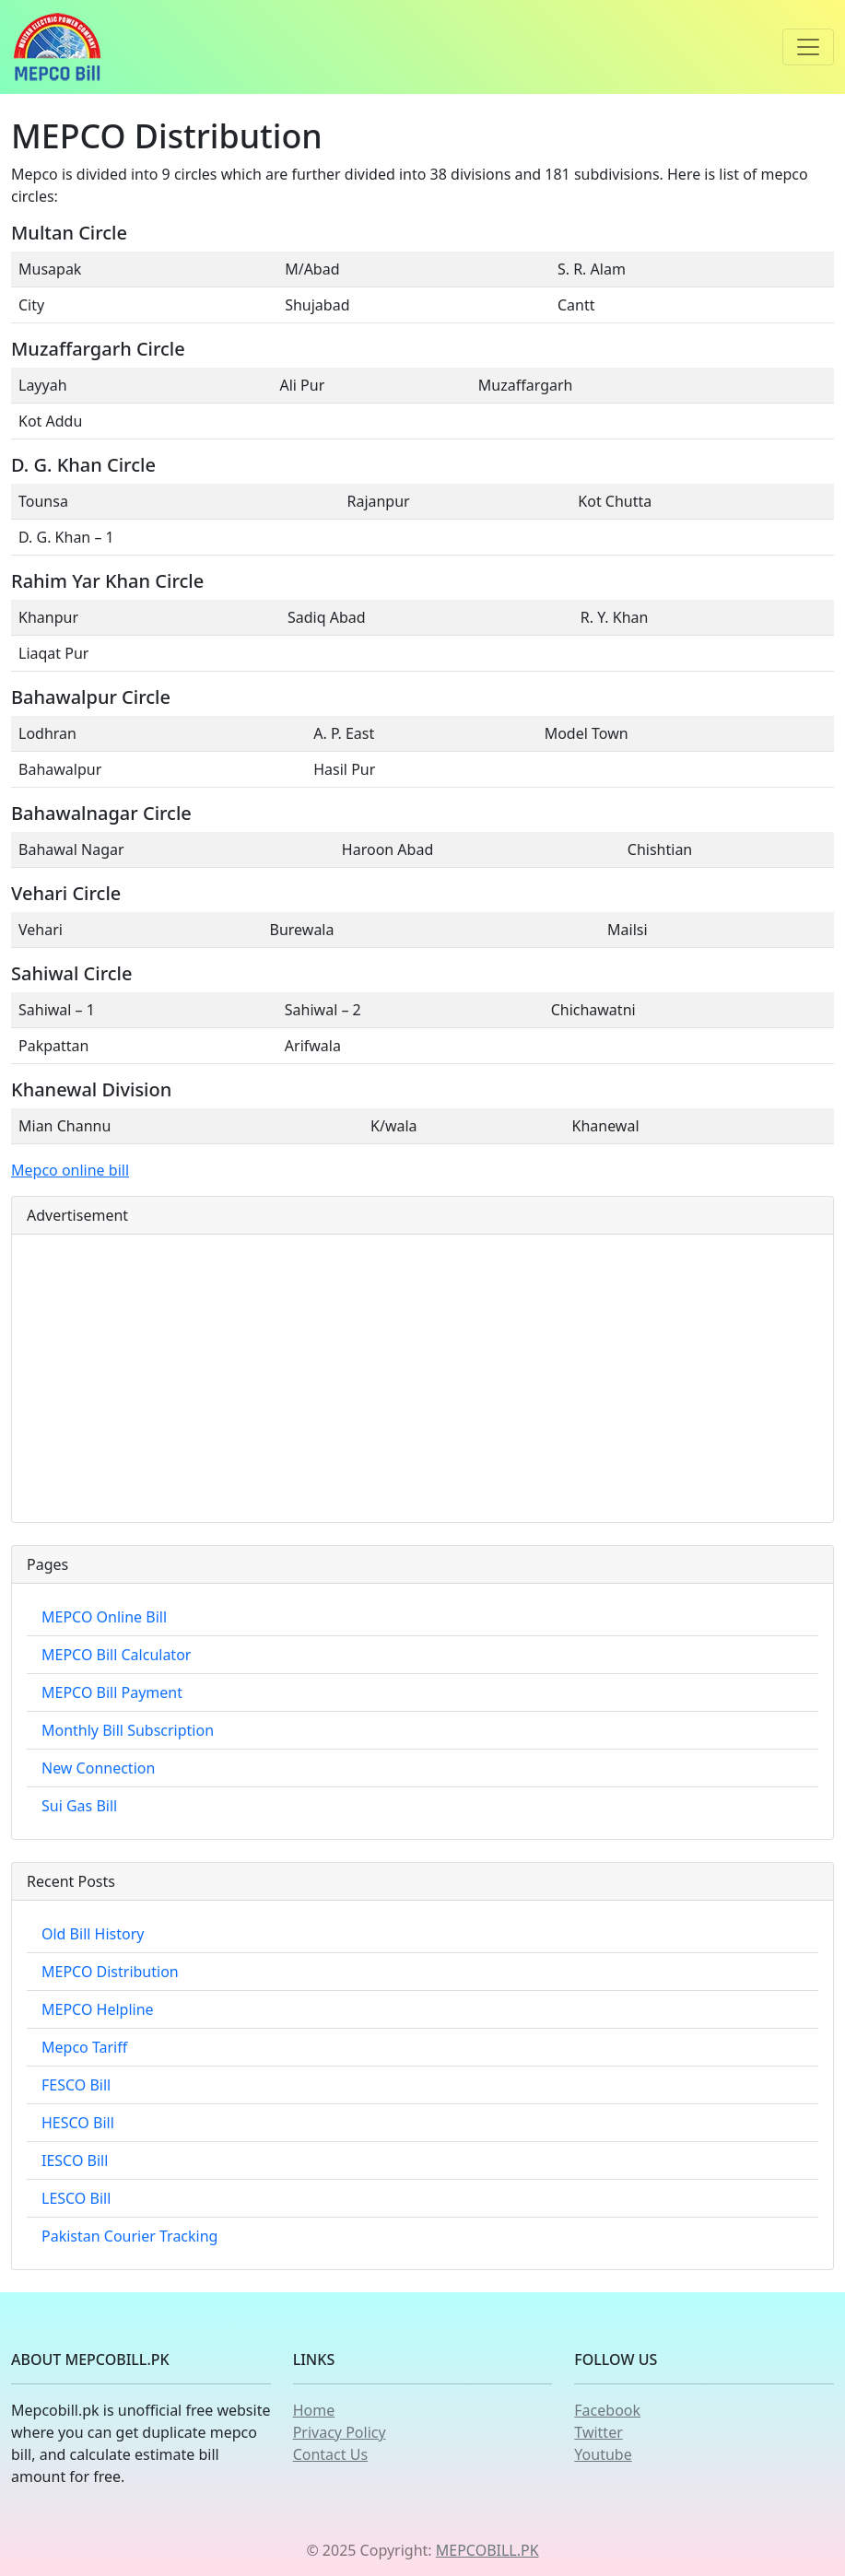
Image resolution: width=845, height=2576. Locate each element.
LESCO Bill (76, 2198)
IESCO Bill (74, 2160)
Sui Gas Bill (79, 1806)
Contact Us (330, 2454)
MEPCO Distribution (110, 1971)
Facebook (607, 2410)
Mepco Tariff (84, 2047)
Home (314, 2410)
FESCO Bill (76, 2085)
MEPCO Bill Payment (111, 1692)
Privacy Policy (339, 2432)
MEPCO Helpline (97, 2009)
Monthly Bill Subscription (127, 1730)
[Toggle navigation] (808, 47)
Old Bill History (92, 1934)
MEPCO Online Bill (104, 1617)
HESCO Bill (77, 2123)
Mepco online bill (70, 1170)
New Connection (98, 1768)
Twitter (598, 2432)
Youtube (602, 2454)
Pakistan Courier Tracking (129, 2236)
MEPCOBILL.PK (487, 2550)
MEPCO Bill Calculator (116, 1655)
